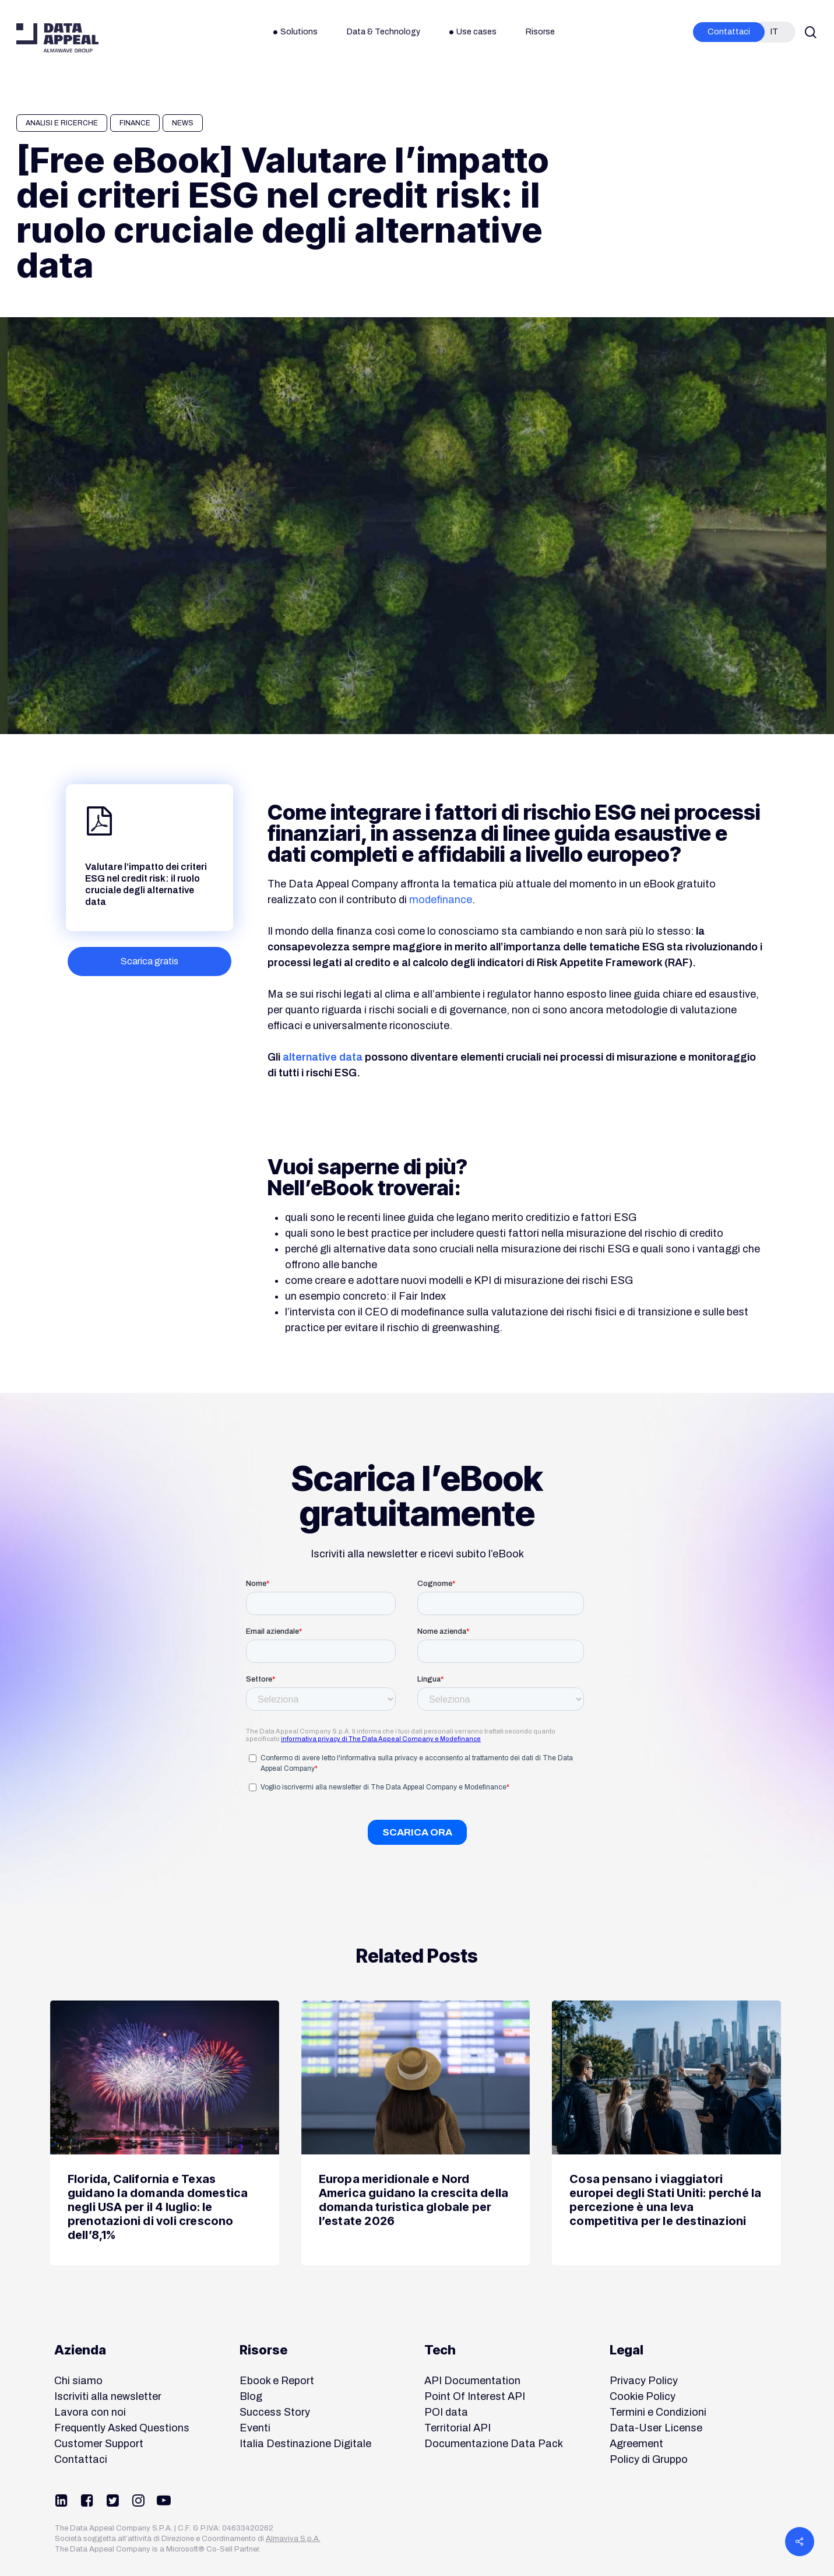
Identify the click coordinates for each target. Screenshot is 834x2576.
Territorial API (457, 2428)
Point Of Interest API (474, 2396)
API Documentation (472, 2381)
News (182, 123)
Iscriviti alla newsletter (107, 2396)
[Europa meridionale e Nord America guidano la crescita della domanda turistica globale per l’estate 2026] (415, 2133)
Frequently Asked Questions (121, 2428)
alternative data (323, 1057)
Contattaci (80, 2459)
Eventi (255, 2428)
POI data (446, 2412)
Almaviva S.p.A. (293, 2539)
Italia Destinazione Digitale (305, 2443)
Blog (251, 2396)
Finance (134, 123)
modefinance (440, 900)
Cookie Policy (642, 2396)
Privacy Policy (644, 2381)
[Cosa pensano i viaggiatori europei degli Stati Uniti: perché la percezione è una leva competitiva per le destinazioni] (666, 2133)
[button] (149, 961)
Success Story (275, 2412)
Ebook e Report (277, 2381)
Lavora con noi (90, 2412)
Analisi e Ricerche (62, 123)
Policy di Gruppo (649, 2459)
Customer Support (98, 2443)
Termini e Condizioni (658, 2412)
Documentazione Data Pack (493, 2443)
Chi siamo (78, 2381)
